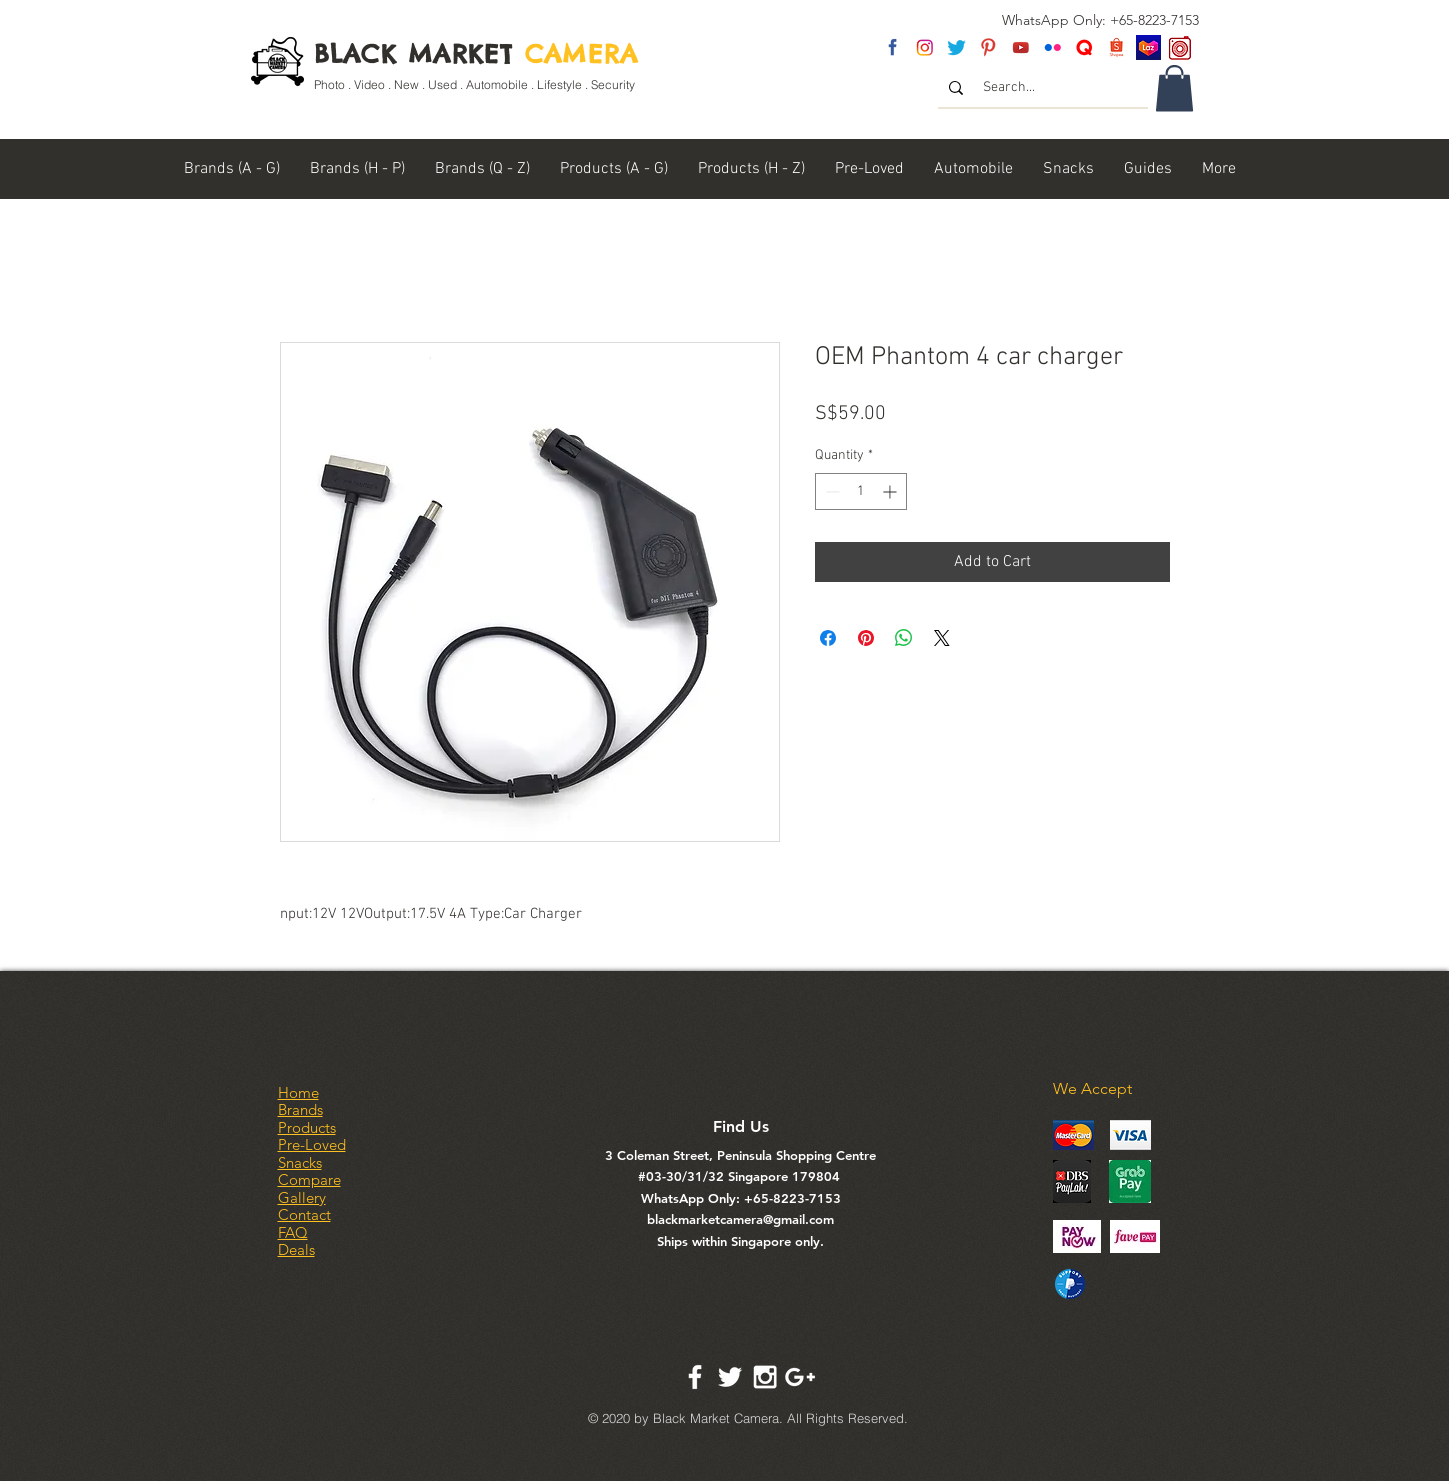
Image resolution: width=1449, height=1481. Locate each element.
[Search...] (1044, 88)
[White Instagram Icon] (765, 1377)
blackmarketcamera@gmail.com (740, 1219)
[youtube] (1020, 47)
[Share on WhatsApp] (904, 638)
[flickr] (1052, 47)
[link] (1174, 88)
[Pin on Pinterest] (866, 638)
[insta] (924, 47)
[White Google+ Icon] (800, 1377)
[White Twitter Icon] (730, 1377)
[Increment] (891, 491)
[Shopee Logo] (1116, 47)
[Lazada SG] (1148, 47)
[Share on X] (942, 638)
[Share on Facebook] (828, 638)
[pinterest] (988, 47)
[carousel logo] (1180, 47)
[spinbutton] (861, 491)
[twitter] (956, 47)
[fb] (892, 47)
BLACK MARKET (476, 54)
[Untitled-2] (1084, 47)
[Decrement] (830, 491)
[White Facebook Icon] (695, 1377)
